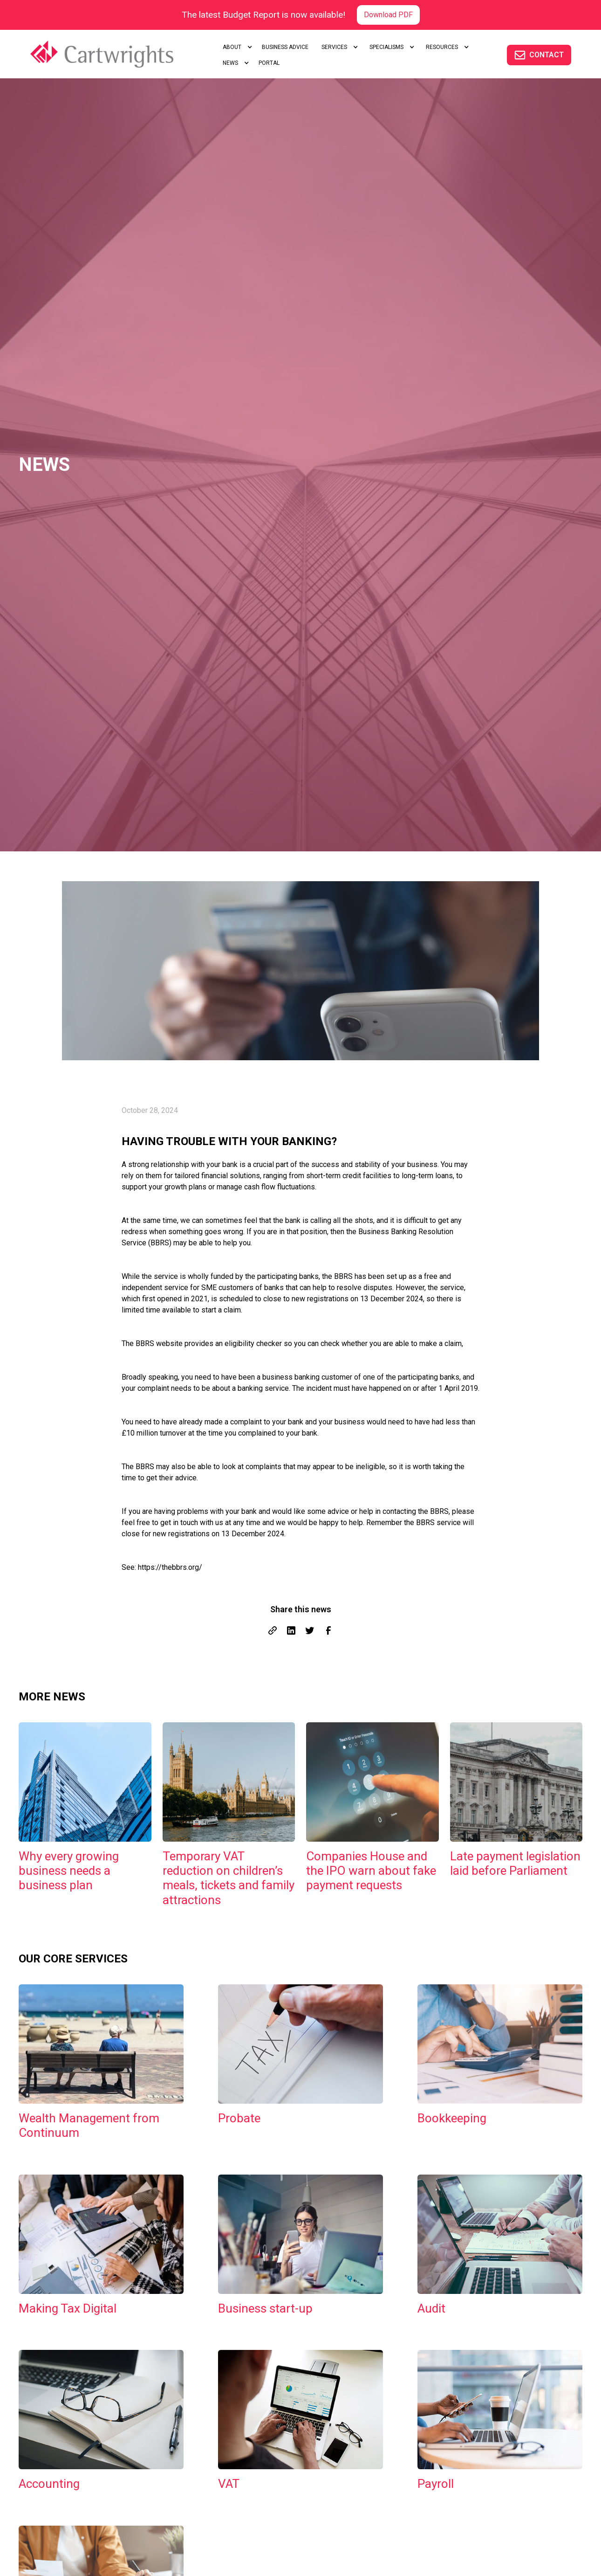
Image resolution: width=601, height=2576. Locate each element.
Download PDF (388, 14)
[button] (235, 47)
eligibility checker (253, 1343)
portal (269, 63)
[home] (114, 54)
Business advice (285, 47)
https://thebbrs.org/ (170, 1567)
